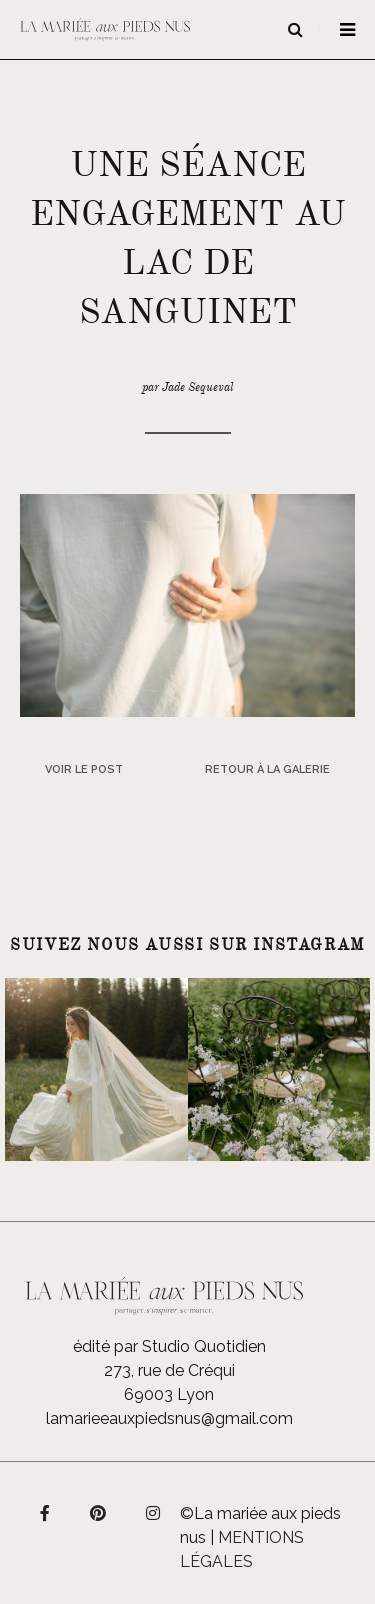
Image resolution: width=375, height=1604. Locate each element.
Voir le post (84, 769)
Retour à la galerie (267, 769)
